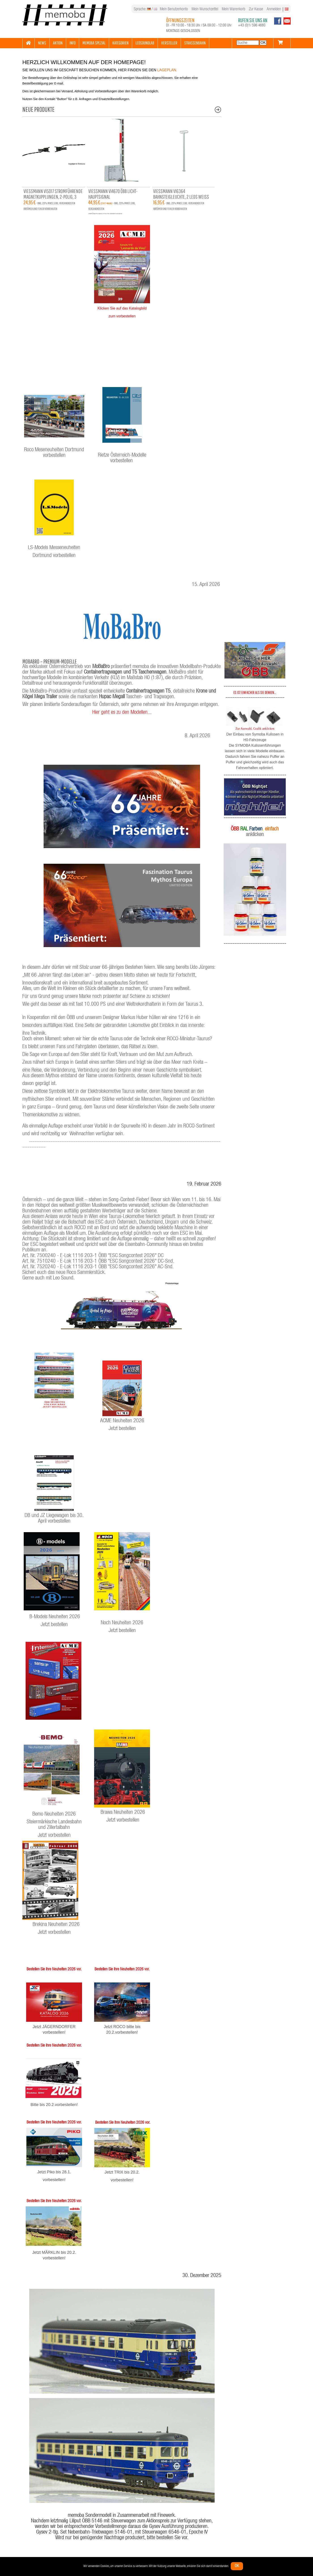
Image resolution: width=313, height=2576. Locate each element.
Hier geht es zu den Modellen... (122, 567)
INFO (73, 42)
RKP (55, 2405)
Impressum (245, 2400)
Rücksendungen (167, 2372)
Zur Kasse (256, 9)
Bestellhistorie (166, 2367)
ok (237, 2566)
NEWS (42, 42)
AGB (187, 2400)
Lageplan (231, 2372)
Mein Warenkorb (233, 9)
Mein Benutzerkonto (174, 9)
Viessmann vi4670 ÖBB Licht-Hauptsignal (112, 194)
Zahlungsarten (212, 2400)
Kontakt (95, 2372)
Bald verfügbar (136, 2276)
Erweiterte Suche (101, 2367)
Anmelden (274, 9)
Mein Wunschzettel (205, 9)
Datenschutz (284, 2400)
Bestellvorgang (229, 2400)
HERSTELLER (169, 42)
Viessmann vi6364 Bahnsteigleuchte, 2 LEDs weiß (181, 194)
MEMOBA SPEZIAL (94, 42)
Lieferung (197, 2400)
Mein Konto (97, 2361)
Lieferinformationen (237, 2367)
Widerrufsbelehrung (265, 2400)
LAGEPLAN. (167, 70)
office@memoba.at (34, 2384)
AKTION (58, 42)
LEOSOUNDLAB (144, 42)
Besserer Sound (226, 2276)
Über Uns (230, 2361)
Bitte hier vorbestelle (120, 2101)
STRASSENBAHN (195, 42)
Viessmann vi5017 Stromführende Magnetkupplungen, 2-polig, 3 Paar (53, 196)
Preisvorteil (42, 2276)
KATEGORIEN (120, 42)
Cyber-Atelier (70, 2405)
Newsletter (164, 2361)
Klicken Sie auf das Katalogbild (122, 308)
